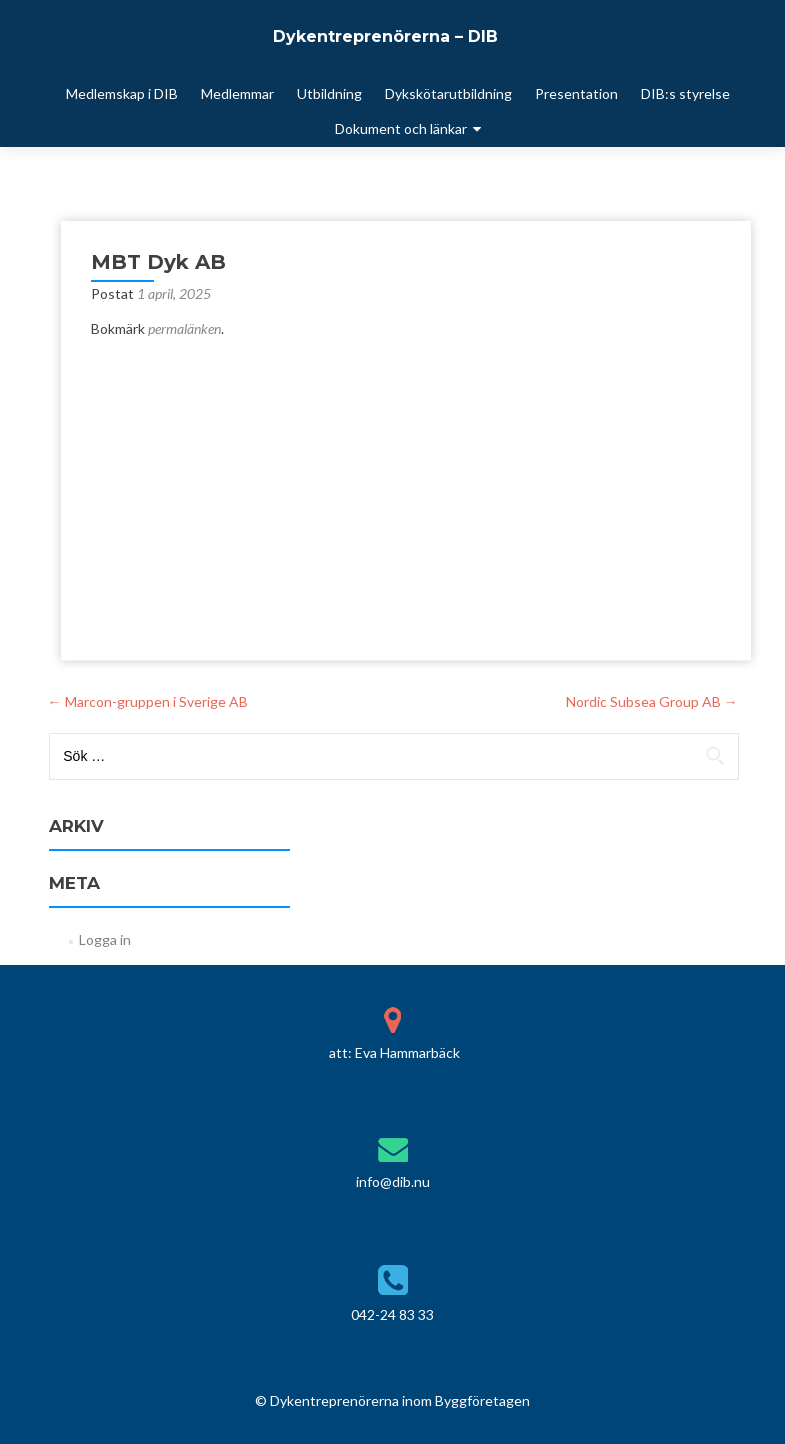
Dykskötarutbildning (448, 93)
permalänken (184, 328)
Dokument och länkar (401, 128)
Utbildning (329, 93)
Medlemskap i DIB (122, 93)
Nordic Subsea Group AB (652, 701)
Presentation (576, 93)
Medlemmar (237, 93)
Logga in (105, 939)
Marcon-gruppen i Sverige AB (148, 701)
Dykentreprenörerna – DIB (385, 36)
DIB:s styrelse (685, 93)
